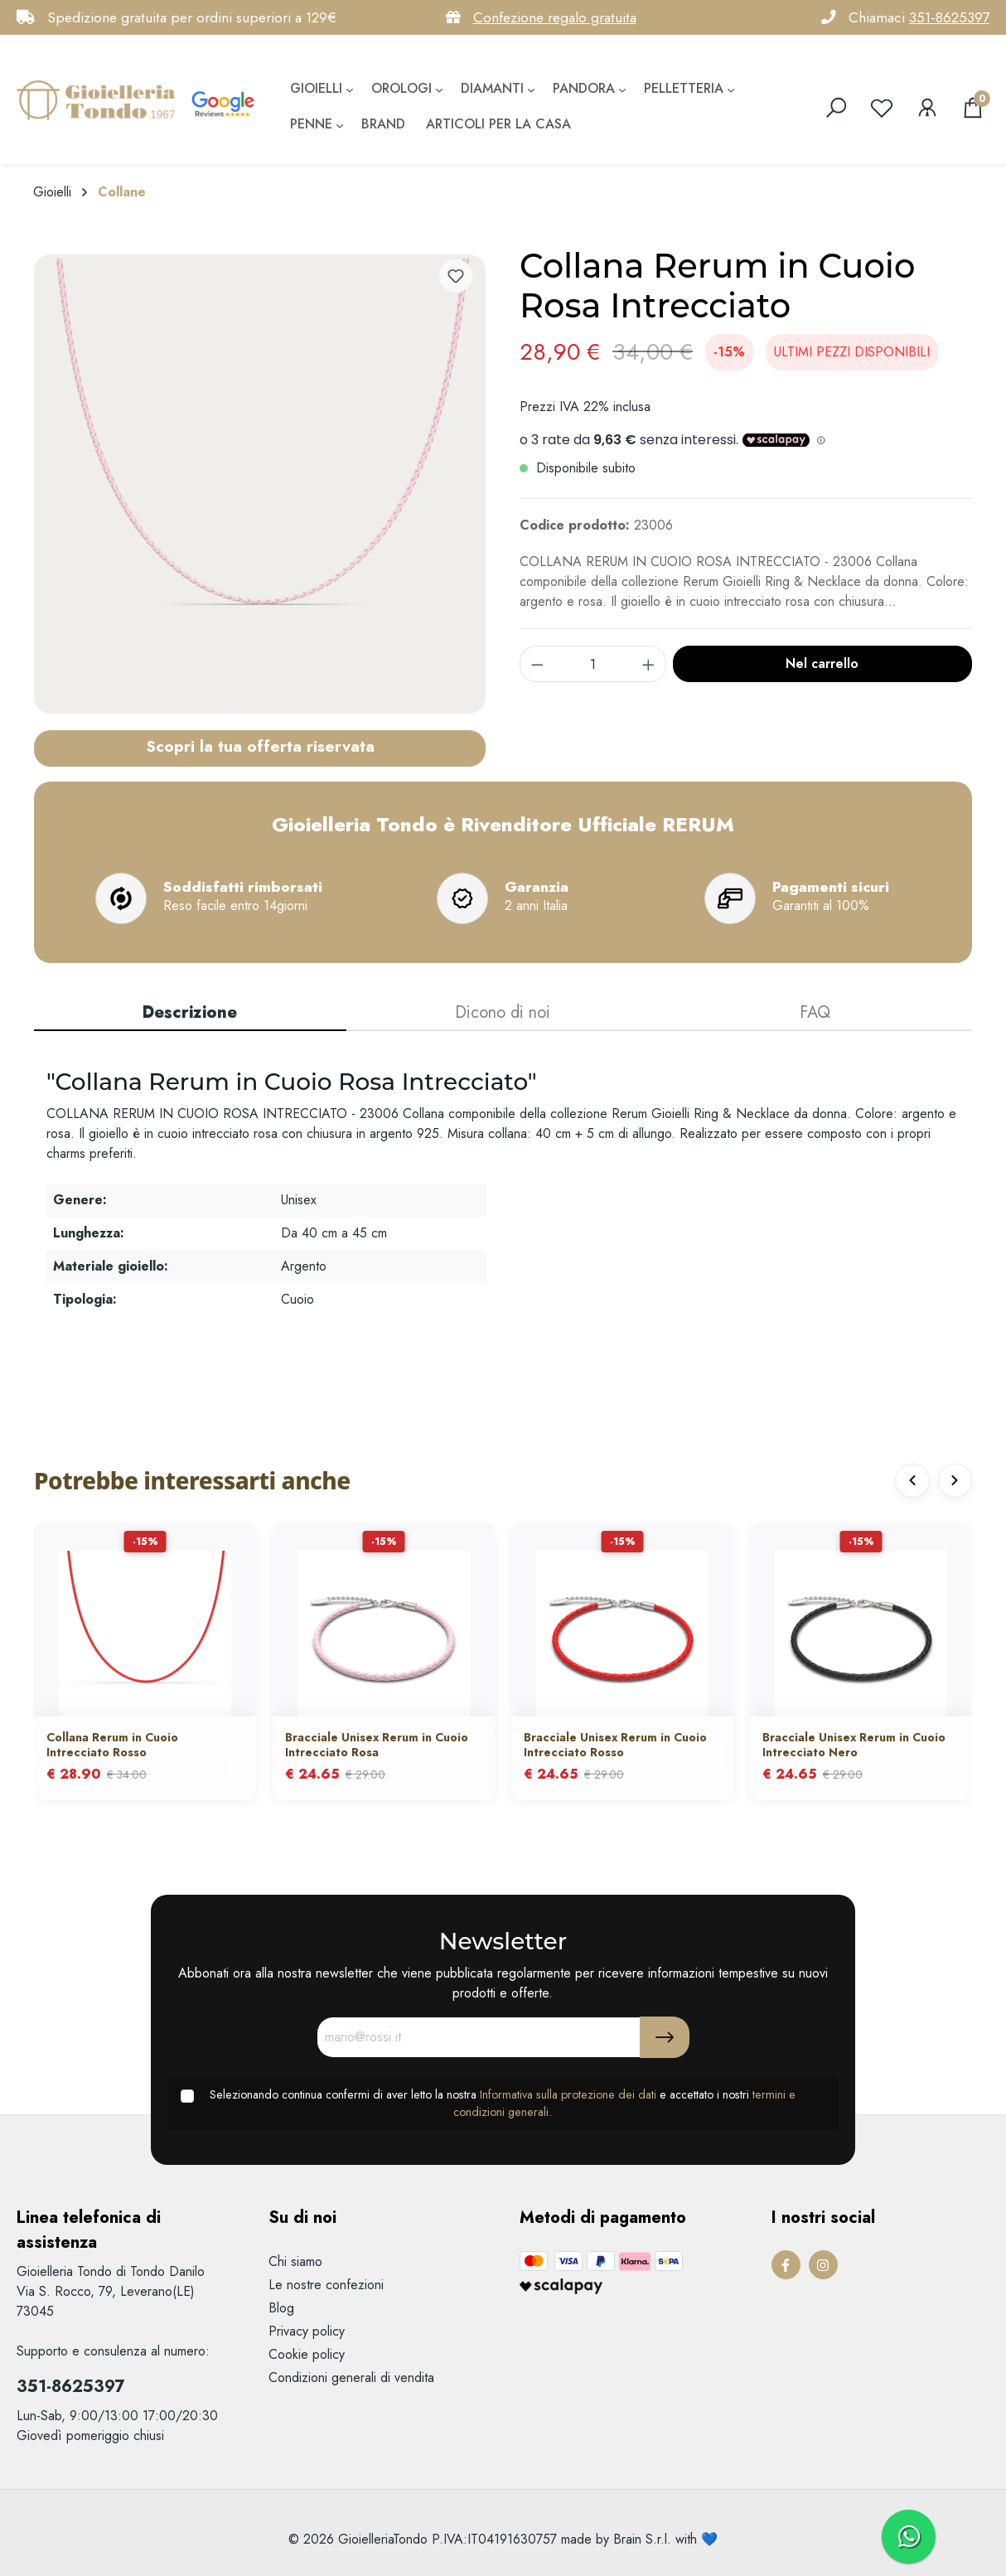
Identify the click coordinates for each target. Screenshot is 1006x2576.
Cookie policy (306, 2354)
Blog (281, 2307)
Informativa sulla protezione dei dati (568, 2094)
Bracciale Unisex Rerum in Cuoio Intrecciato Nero (854, 1746)
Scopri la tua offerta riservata (260, 746)
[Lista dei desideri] (881, 107)
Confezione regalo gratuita (554, 17)
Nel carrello (822, 663)
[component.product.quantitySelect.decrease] (537, 664)
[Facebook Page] (785, 2264)
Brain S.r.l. (642, 2539)
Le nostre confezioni (326, 2284)
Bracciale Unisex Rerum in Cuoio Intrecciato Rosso (615, 1746)
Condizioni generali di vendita (351, 2377)
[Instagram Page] (823, 2264)
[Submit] (664, 2037)
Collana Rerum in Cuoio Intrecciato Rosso (112, 1746)
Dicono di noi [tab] (502, 1012)
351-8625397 (949, 17)
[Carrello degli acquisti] (972, 107)
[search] (836, 107)
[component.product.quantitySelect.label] (593, 664)
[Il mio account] (927, 107)
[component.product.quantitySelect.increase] (648, 664)
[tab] (190, 1013)
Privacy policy (306, 2331)
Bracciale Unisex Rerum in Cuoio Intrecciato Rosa (376, 1746)
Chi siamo (295, 2261)
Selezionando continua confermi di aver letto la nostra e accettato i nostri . (503, 2103)
